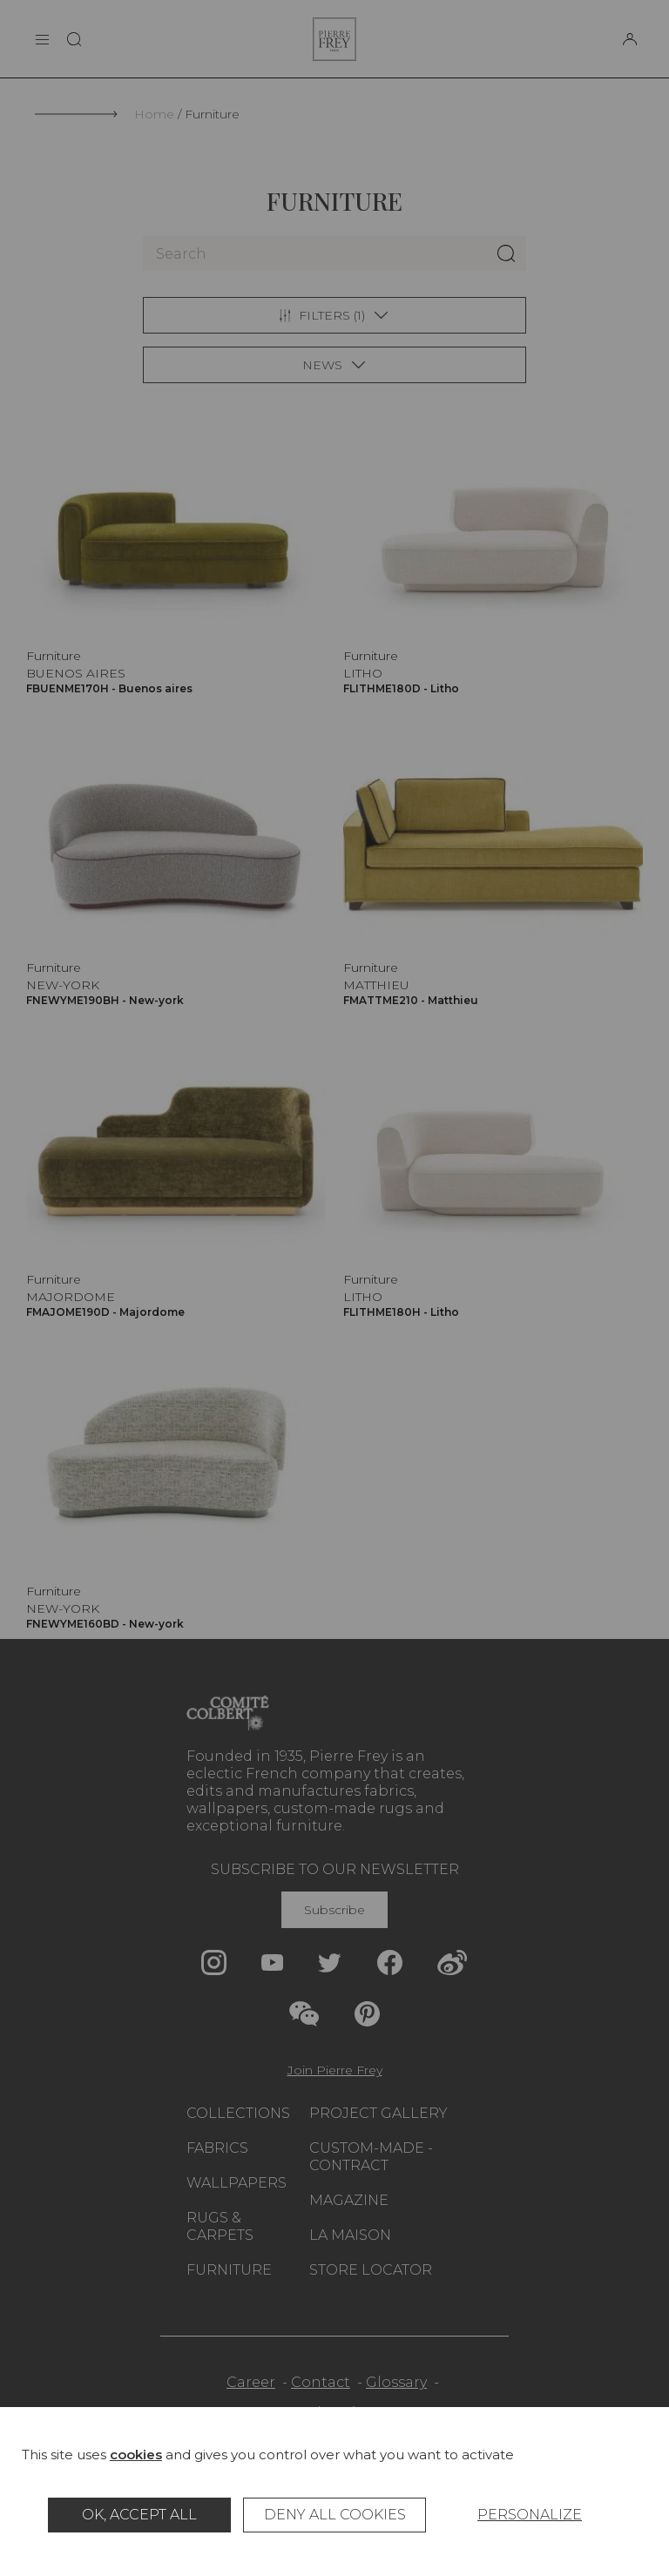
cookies (136, 2454)
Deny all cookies (335, 2514)
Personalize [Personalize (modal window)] (529, 2514)
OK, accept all (139, 2514)
